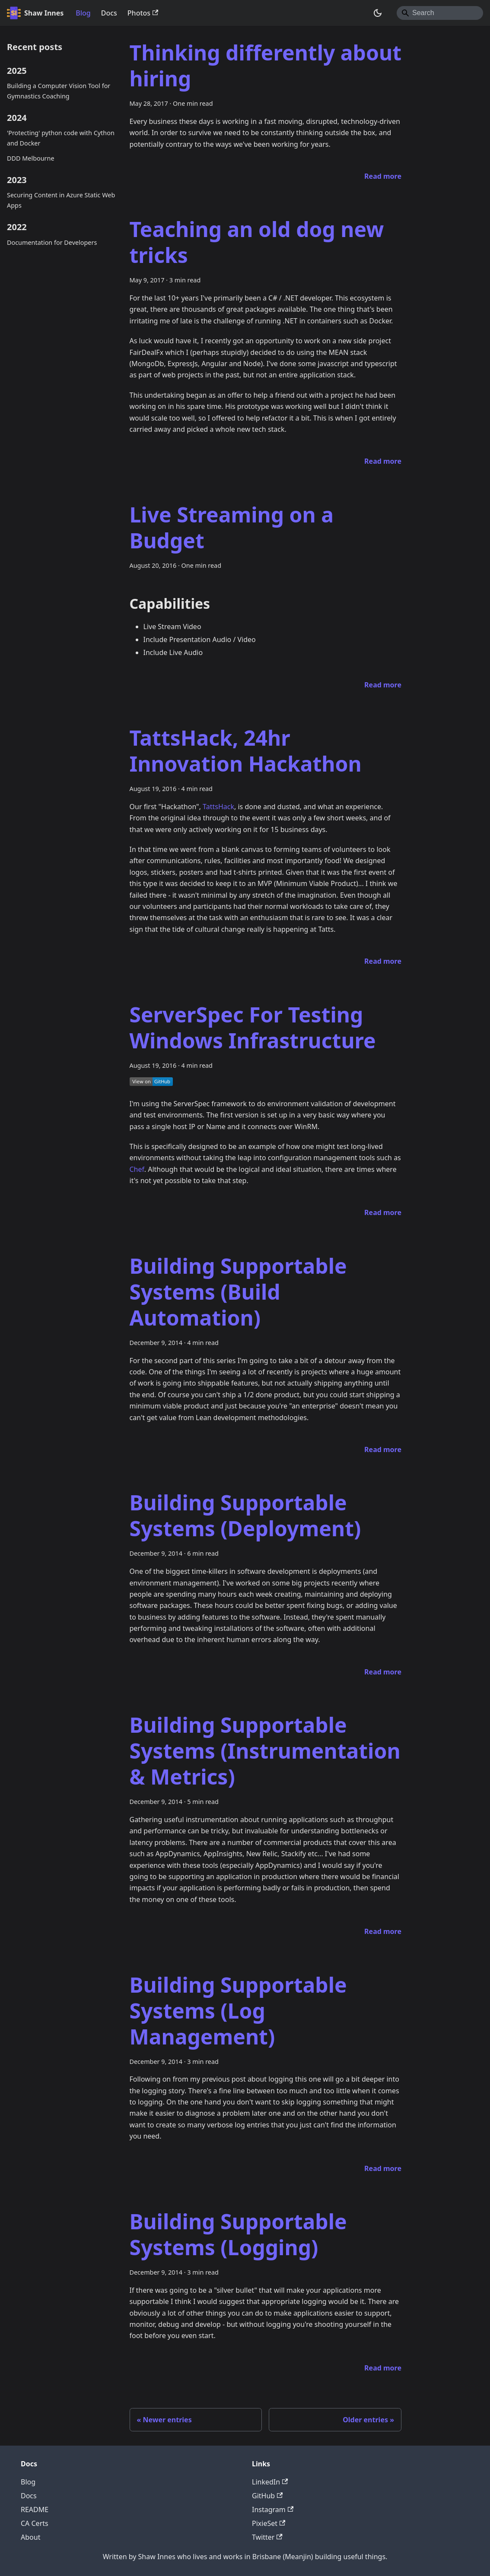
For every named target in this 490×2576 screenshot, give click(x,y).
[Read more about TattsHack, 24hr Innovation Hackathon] (382, 961)
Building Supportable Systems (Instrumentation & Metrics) (265, 1751)
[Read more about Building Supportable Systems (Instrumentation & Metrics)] (382, 1931)
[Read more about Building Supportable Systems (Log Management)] (382, 2168)
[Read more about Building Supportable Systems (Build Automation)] (382, 1449)
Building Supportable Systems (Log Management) (238, 2011)
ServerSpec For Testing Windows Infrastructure (253, 1027)
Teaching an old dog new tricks (257, 242)
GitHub (267, 2495)
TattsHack (218, 806)
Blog (83, 13)
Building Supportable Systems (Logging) (238, 2234)
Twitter (267, 2537)
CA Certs (34, 2523)
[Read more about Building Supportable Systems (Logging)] (382, 2368)
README (34, 2509)
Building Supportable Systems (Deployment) (245, 1515)
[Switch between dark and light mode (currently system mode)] (378, 13)
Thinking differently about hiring (265, 65)
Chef (137, 1169)
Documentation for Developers (52, 242)
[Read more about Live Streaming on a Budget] (382, 685)
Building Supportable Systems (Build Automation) (238, 1292)
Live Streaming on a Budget (232, 527)
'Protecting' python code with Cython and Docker (61, 138)
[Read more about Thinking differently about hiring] (382, 176)
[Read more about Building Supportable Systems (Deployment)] (382, 1672)
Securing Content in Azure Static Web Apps (61, 200)
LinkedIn (270, 2482)
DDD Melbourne (30, 158)
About (30, 2537)
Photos (143, 13)
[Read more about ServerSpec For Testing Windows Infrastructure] (382, 1212)
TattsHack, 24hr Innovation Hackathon (246, 751)
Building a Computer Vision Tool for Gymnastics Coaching (58, 91)
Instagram (272, 2509)
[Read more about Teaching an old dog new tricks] (382, 461)
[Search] (440, 13)
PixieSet (268, 2523)
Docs (109, 13)
